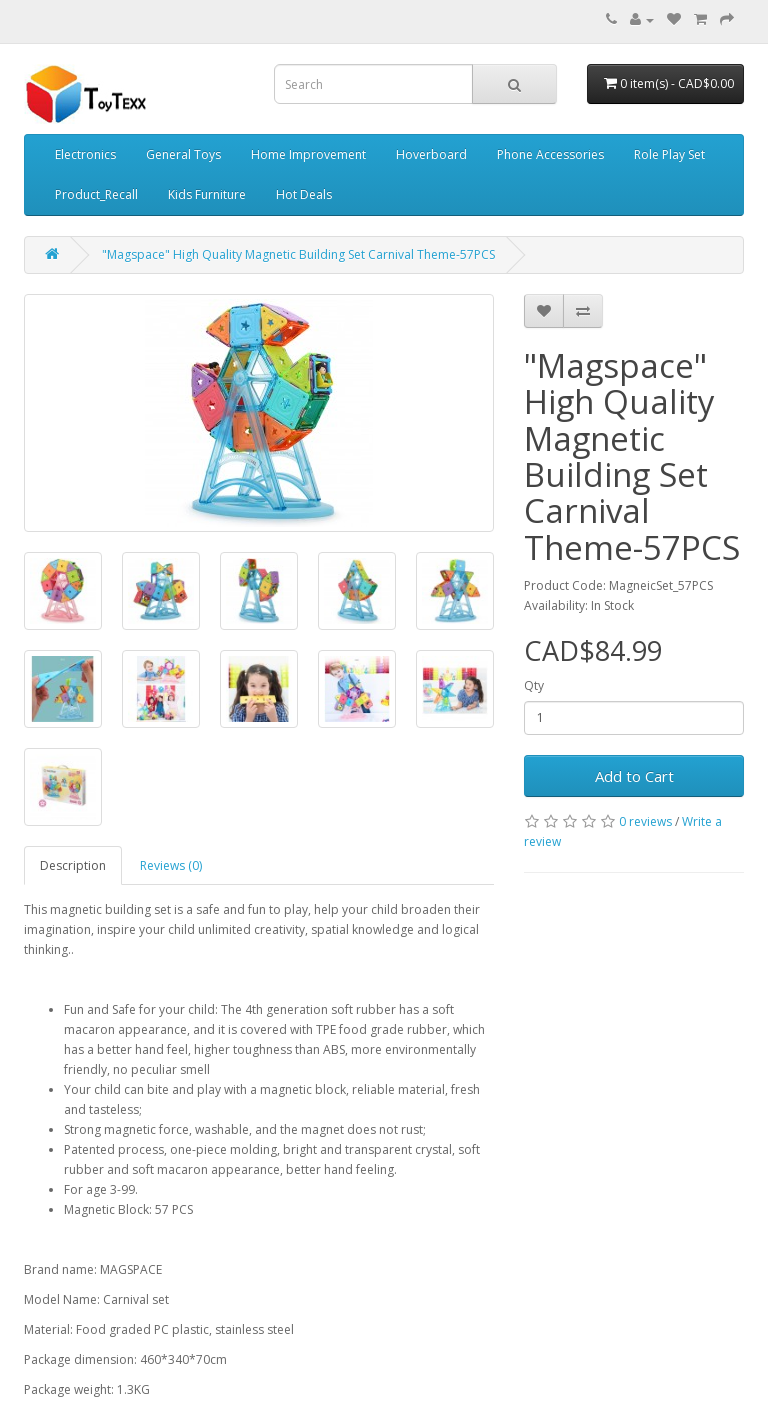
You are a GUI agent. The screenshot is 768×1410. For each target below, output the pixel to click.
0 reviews (645, 821)
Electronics (85, 154)
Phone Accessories (550, 154)
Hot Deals (304, 194)
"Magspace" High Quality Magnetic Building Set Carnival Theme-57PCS (298, 254)
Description (73, 865)
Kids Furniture (207, 194)
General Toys (183, 154)
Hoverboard (431, 154)
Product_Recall (96, 194)
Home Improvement (308, 154)
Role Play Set (669, 154)
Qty (534, 685)
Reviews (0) (171, 865)
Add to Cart (634, 776)
